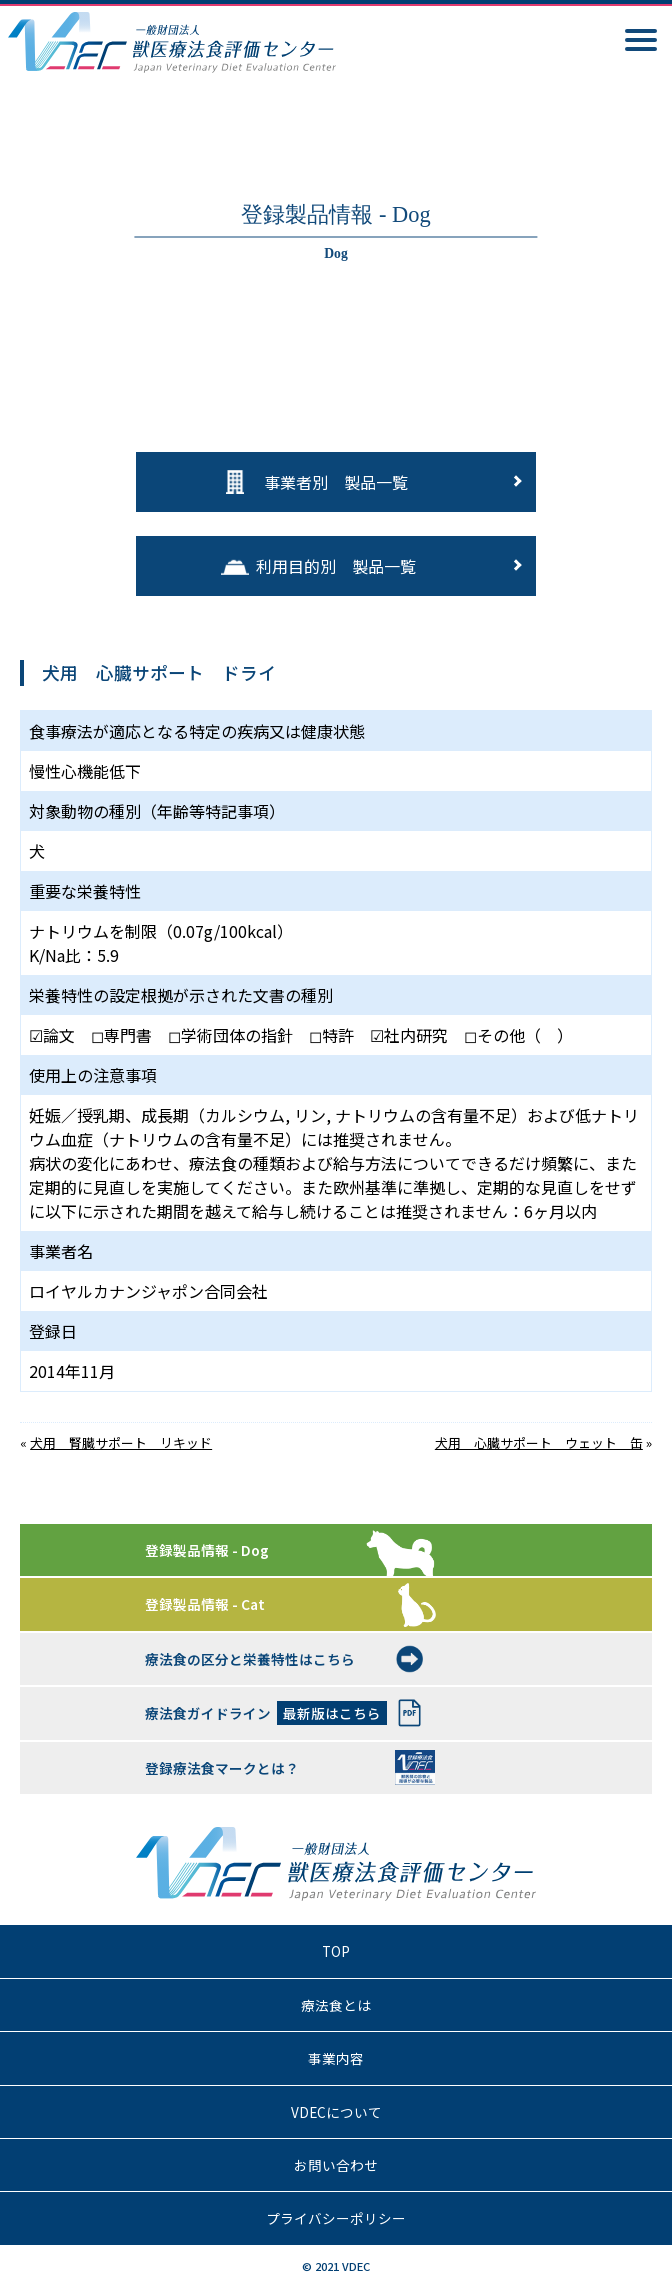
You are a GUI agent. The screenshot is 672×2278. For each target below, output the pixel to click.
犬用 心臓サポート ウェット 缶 (539, 1442)
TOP (336, 1951)
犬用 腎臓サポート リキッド (121, 1442)
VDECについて (336, 2112)
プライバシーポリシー (336, 2218)
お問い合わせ (336, 2165)
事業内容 (336, 2058)
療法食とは (336, 2005)
